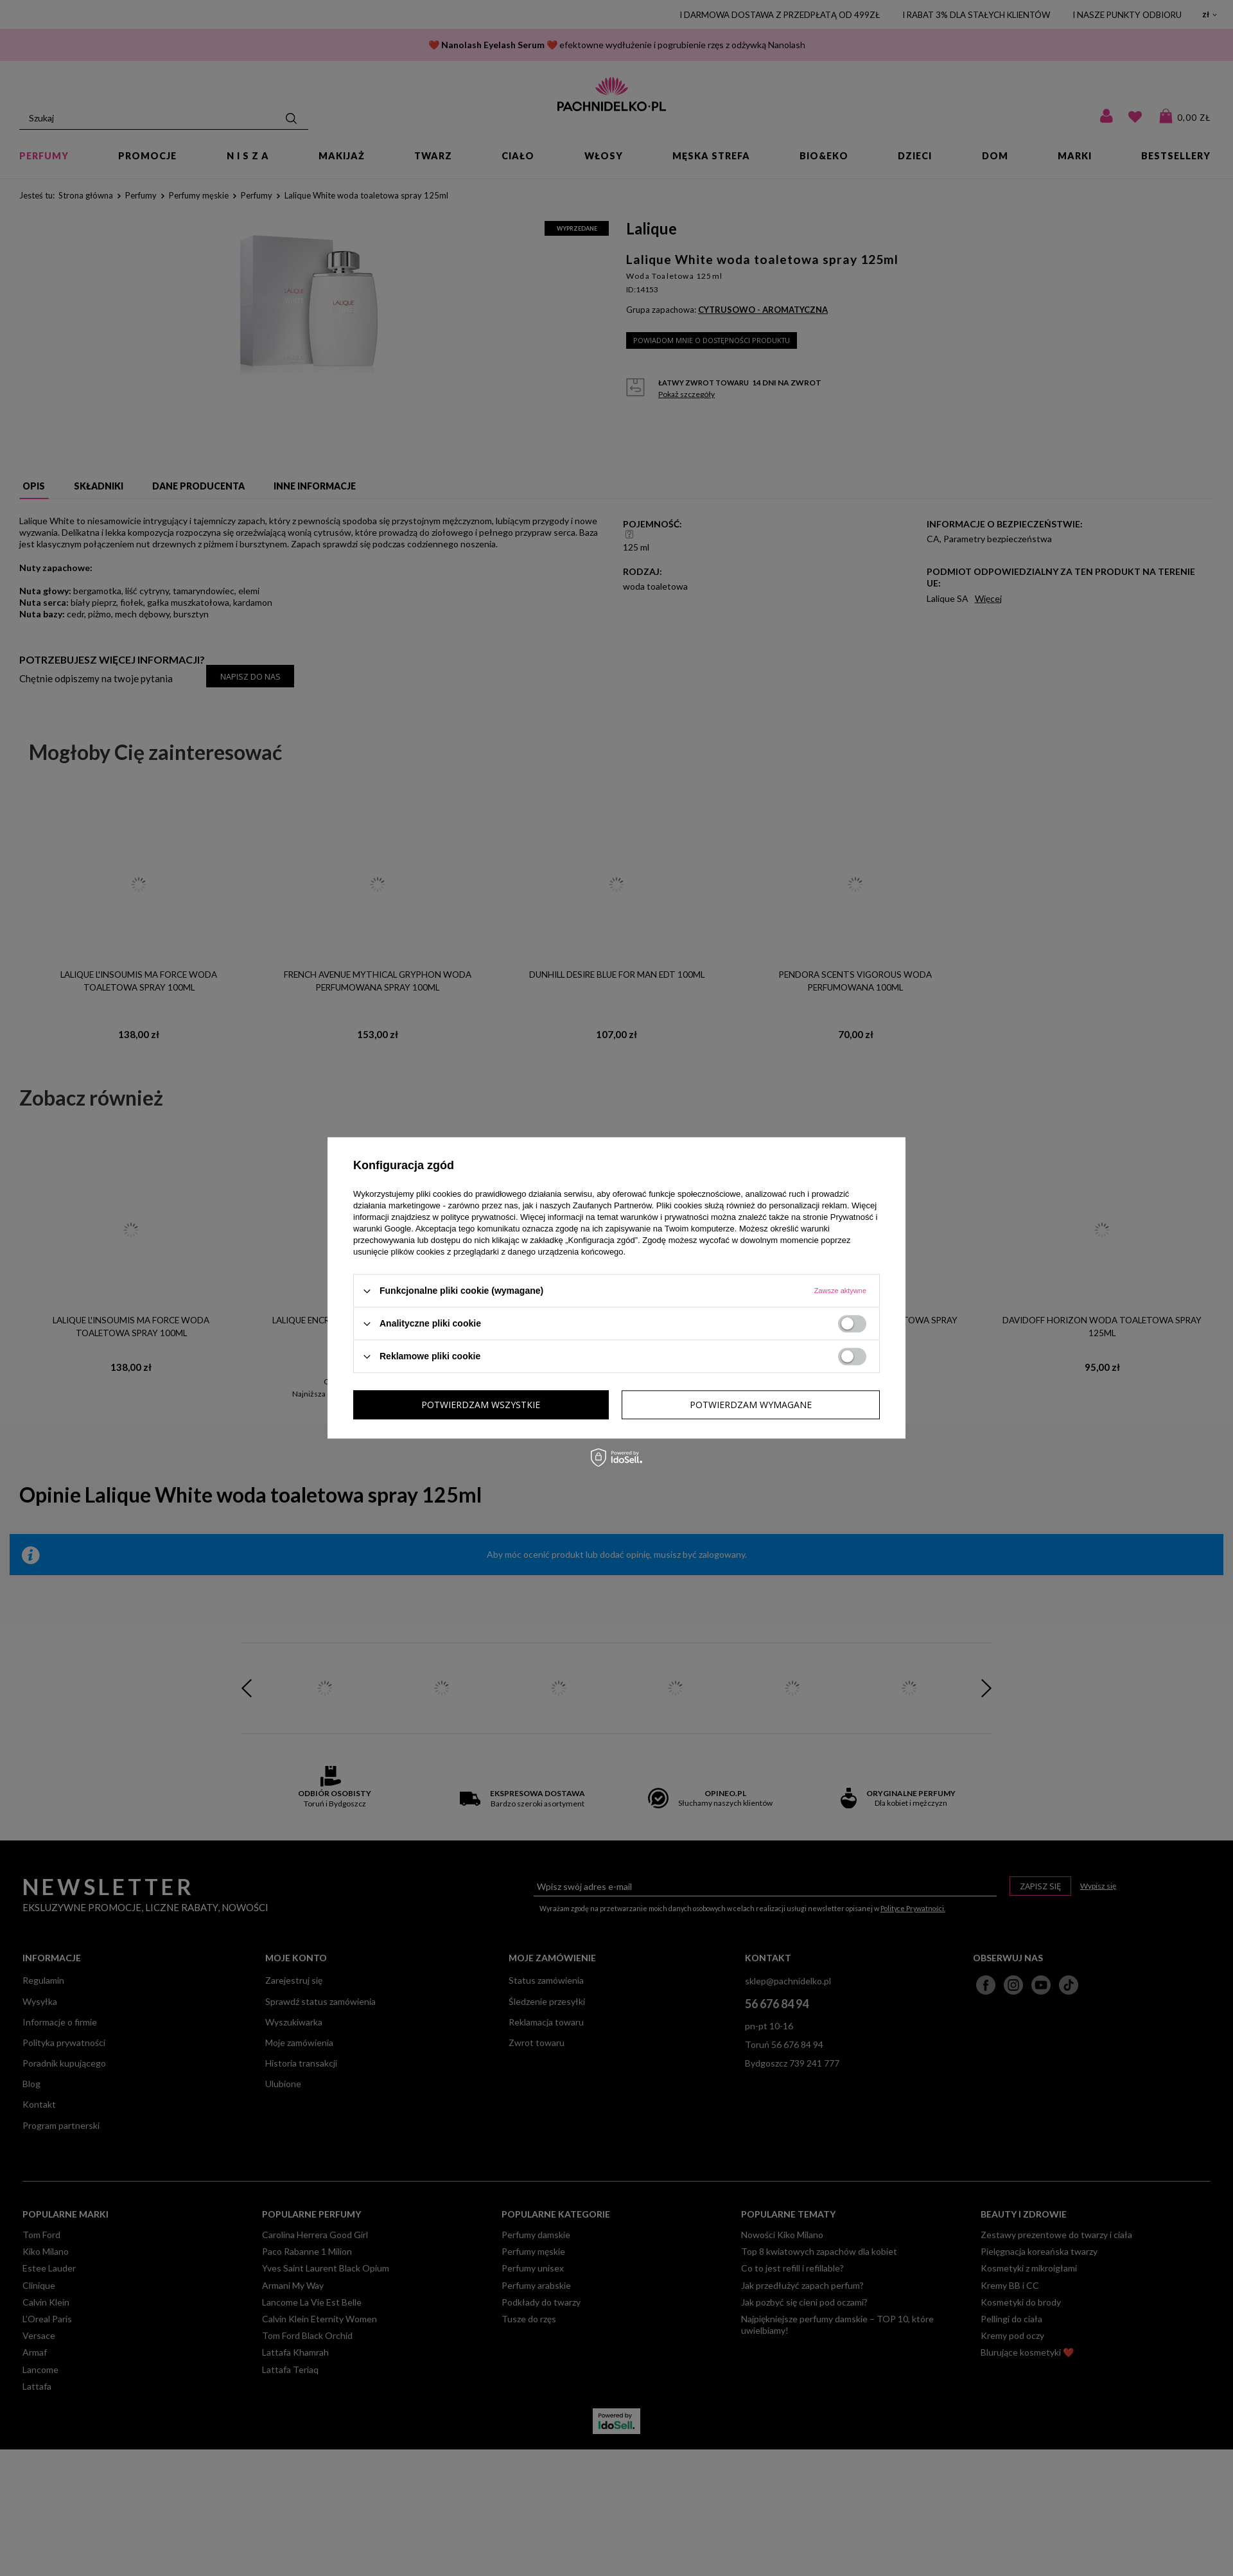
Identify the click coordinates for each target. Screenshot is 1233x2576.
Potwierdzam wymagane (482, 1404)
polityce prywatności (478, 1217)
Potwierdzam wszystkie (752, 1404)
